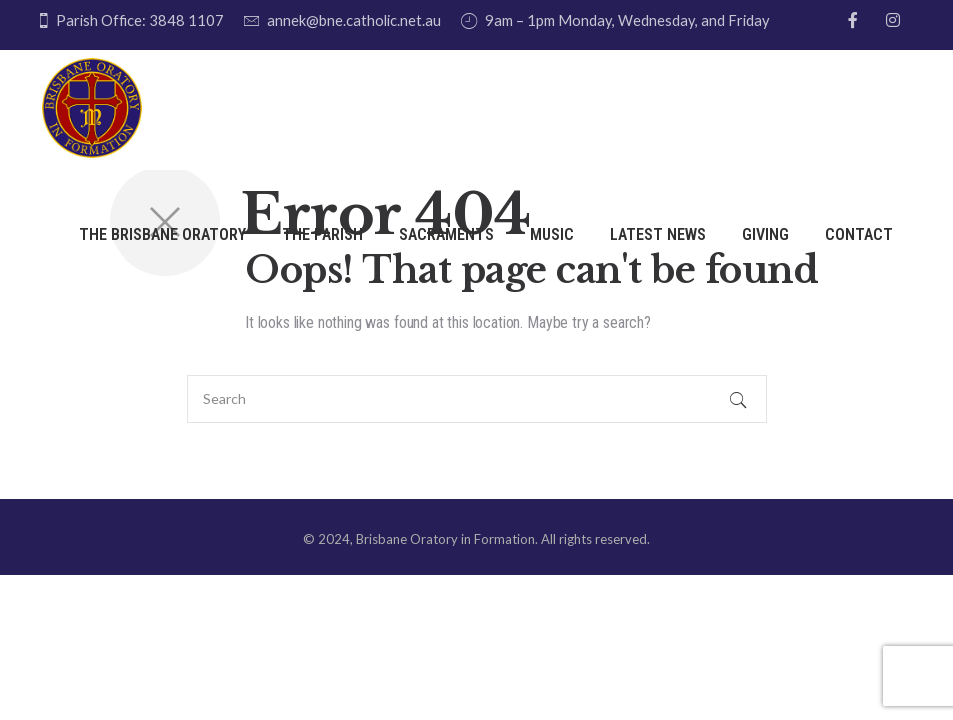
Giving (765, 234)
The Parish (322, 234)
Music (552, 234)
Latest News (658, 234)
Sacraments (446, 234)
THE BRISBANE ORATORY (162, 234)
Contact (859, 234)
